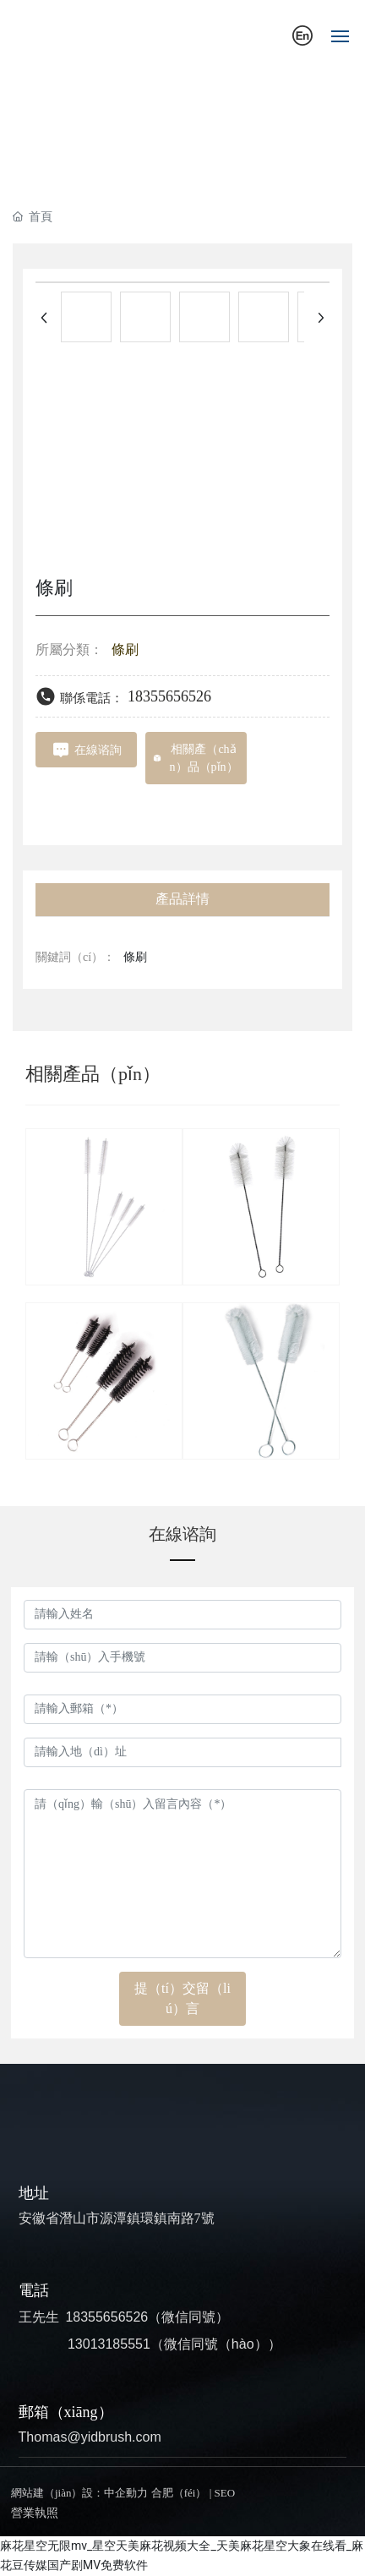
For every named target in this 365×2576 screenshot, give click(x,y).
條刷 (125, 649)
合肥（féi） (179, 2492)
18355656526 (169, 696)
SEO (225, 2492)
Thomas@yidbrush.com (90, 2437)
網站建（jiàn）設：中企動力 (80, 2492)
